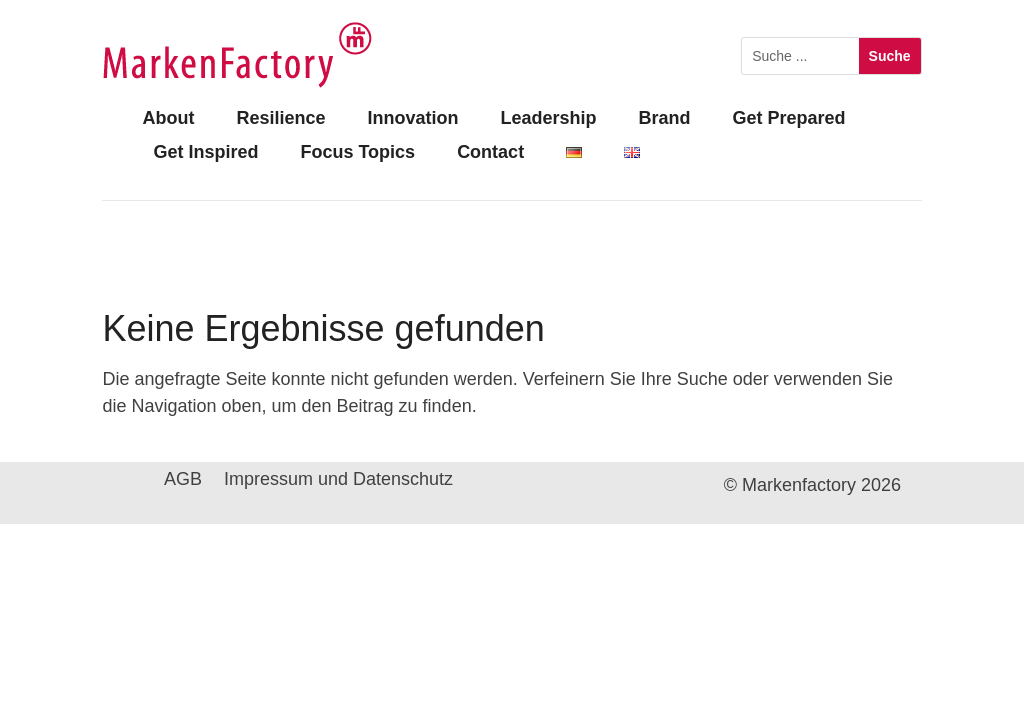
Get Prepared (789, 118)
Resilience (280, 118)
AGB (183, 480)
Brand (664, 118)
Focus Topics (357, 152)
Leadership (548, 118)
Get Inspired (205, 152)
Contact (490, 152)
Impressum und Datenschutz (338, 480)
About (168, 118)
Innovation (412, 118)
